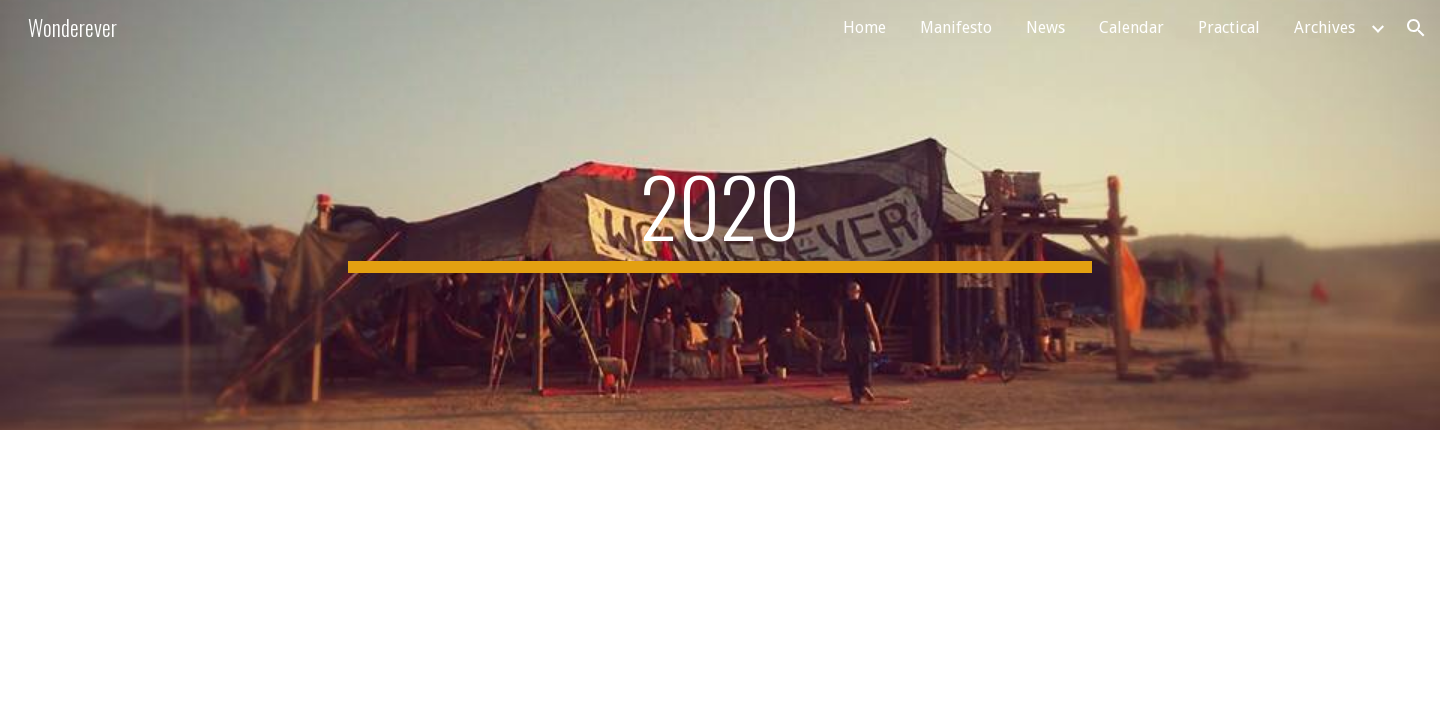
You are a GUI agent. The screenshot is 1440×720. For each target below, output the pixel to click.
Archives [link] (1324, 27)
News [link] (1045, 27)
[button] (1416, 28)
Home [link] (864, 27)
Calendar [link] (1131, 27)
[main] (720, 215)
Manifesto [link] (956, 27)
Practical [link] (1229, 27)
